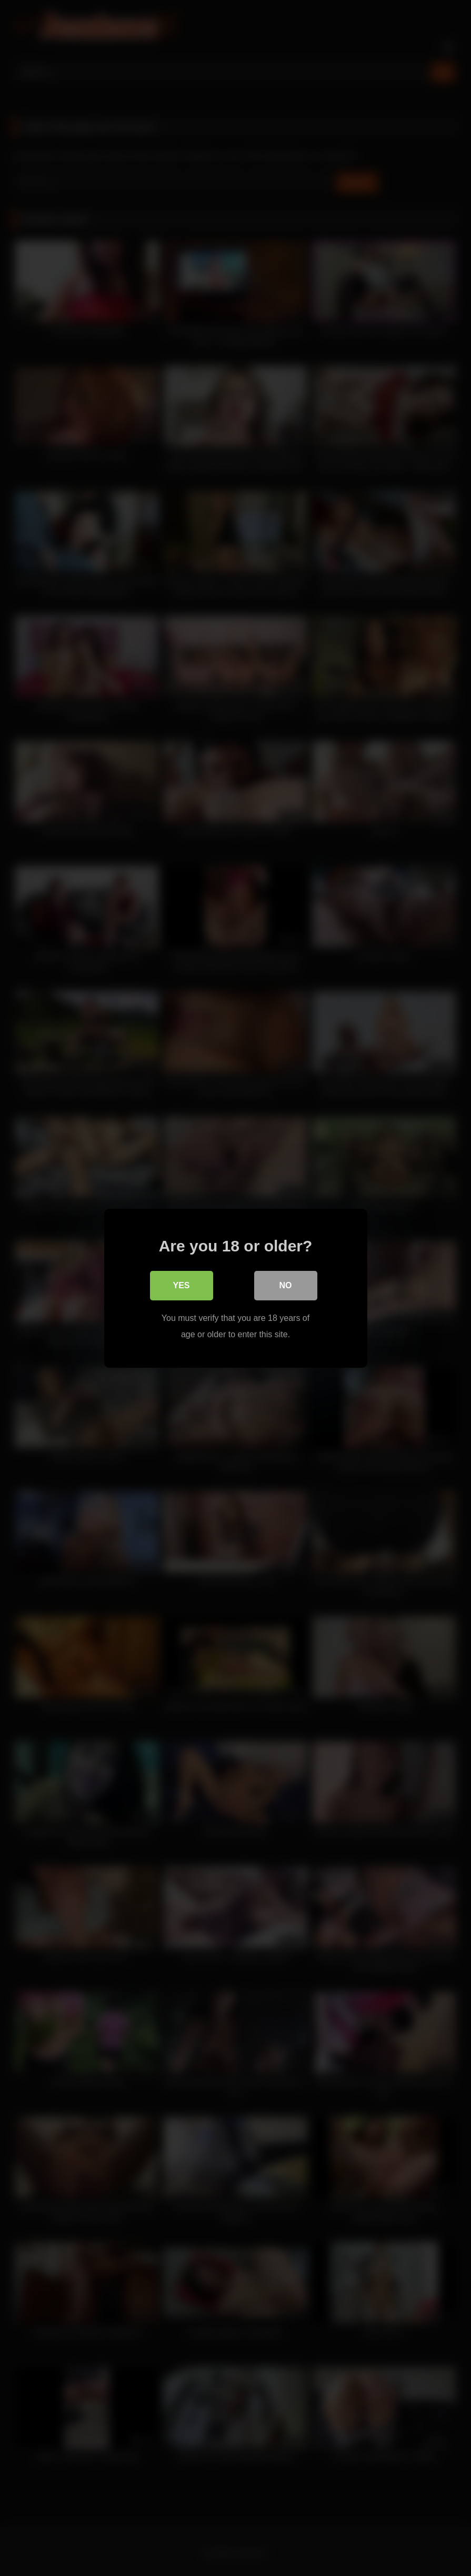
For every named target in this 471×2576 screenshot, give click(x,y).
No (285, 1285)
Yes (181, 1285)
